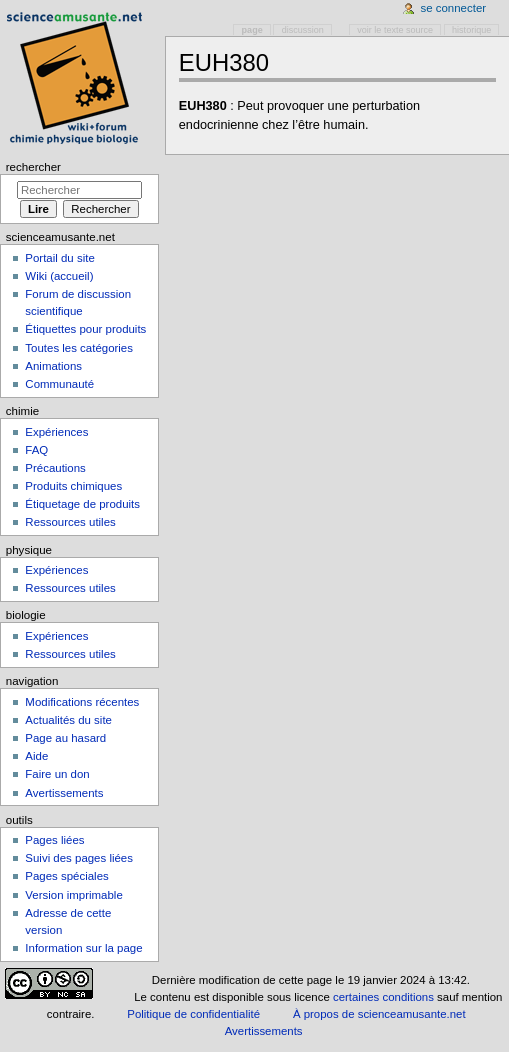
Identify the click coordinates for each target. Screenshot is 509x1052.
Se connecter (454, 8)
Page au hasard (65, 738)
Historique (471, 30)
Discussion (303, 30)
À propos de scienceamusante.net (379, 1014)
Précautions (55, 468)
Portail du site (59, 258)
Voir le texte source (395, 30)
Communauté (59, 384)
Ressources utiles (70, 522)
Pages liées (54, 840)
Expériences (56, 432)
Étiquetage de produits (82, 504)
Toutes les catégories (79, 348)
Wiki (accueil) (59, 276)
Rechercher (33, 167)
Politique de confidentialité (193, 1014)
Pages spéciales (66, 876)
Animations (53, 366)
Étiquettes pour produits (85, 329)
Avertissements (64, 793)
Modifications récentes (82, 702)
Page (252, 30)
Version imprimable (73, 895)
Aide (36, 756)
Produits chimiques (73, 486)
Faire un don (57, 774)
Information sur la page (83, 948)
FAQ (36, 450)
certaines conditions (383, 997)
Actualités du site (68, 720)
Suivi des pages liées (79, 858)
